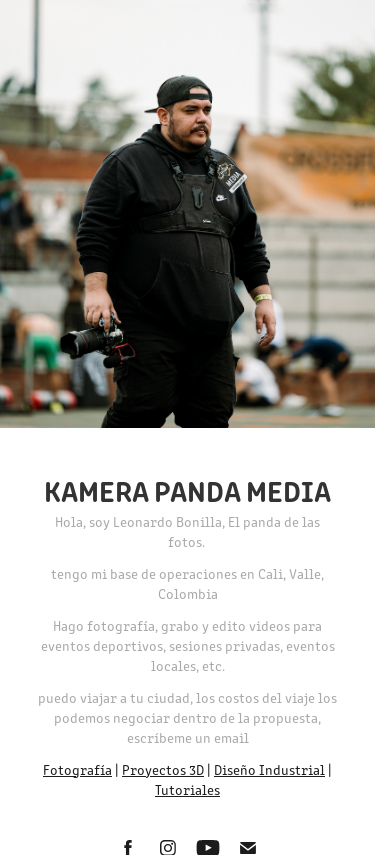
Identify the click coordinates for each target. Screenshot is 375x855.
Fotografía (77, 769)
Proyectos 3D (163, 769)
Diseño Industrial (269, 769)
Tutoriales (187, 789)
